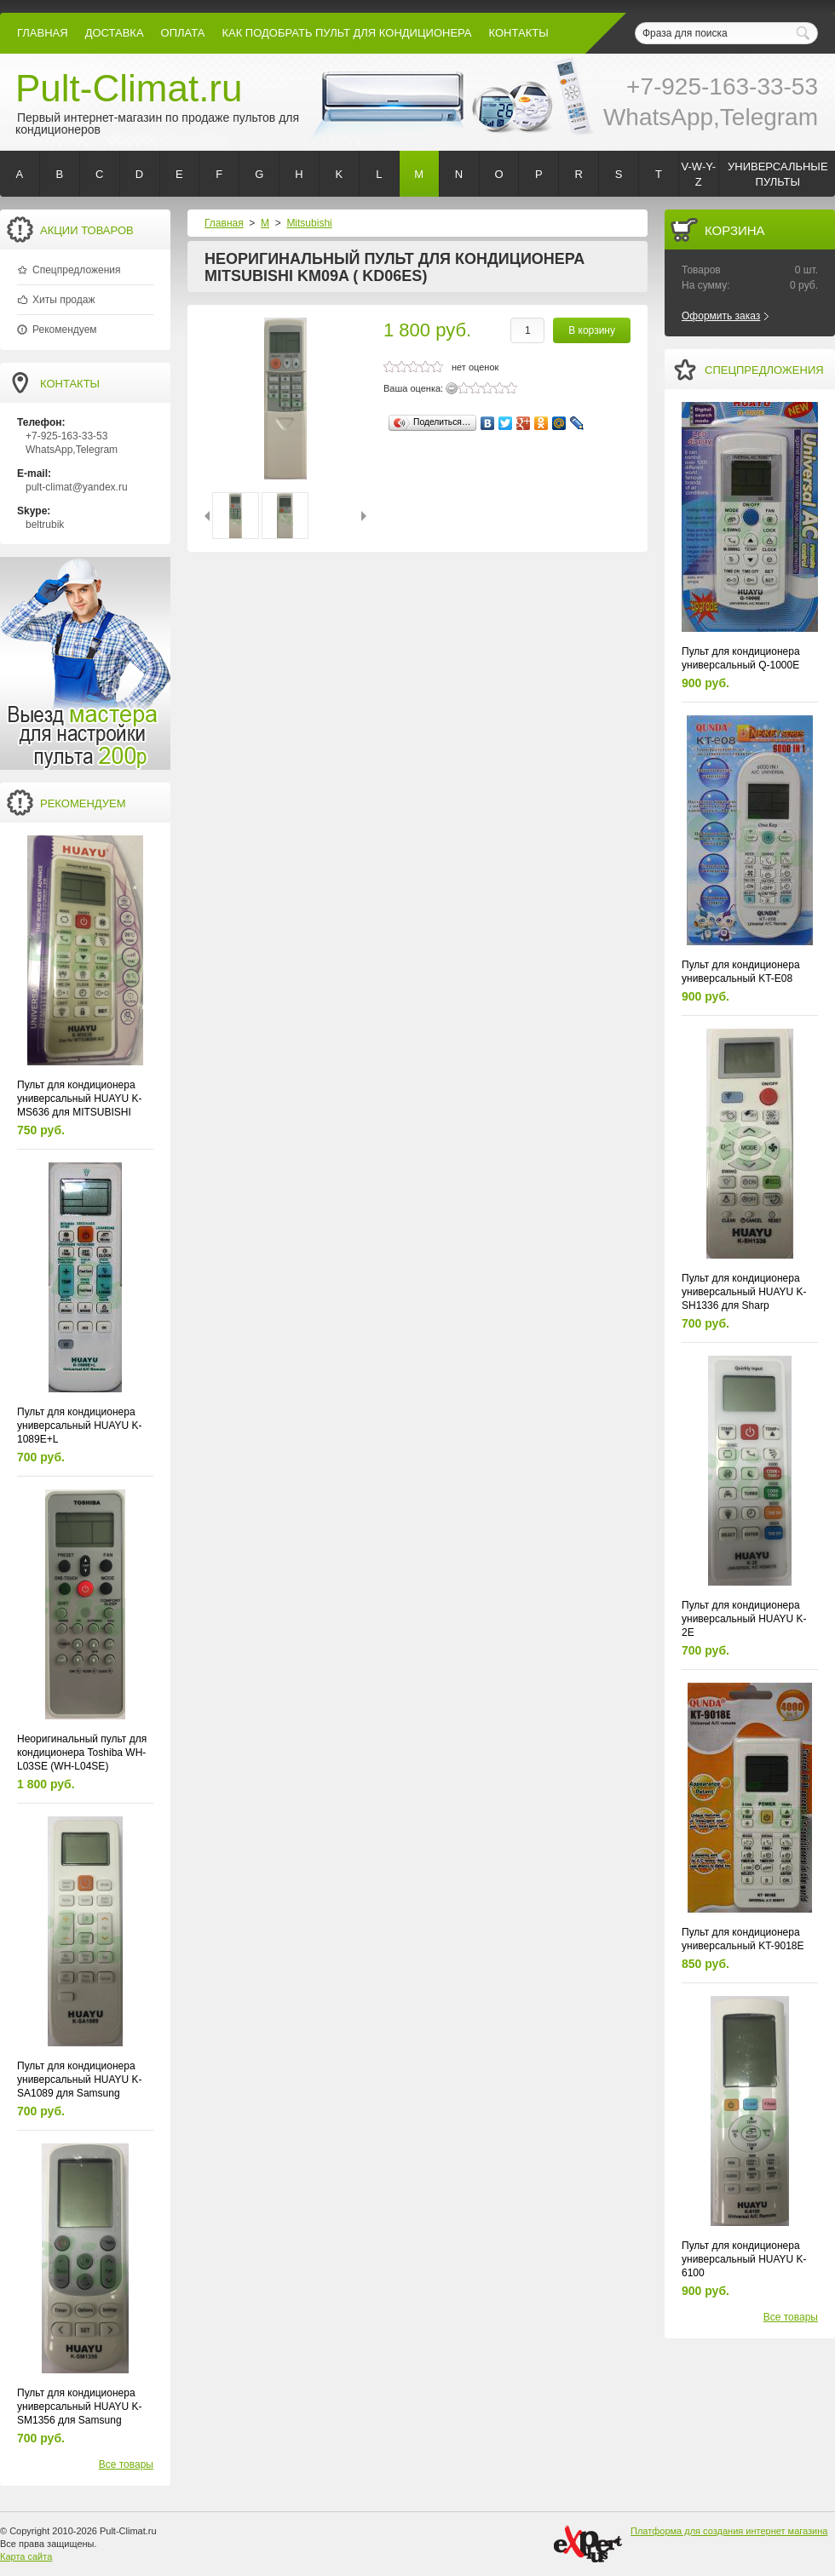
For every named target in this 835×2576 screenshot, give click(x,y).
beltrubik (45, 525)
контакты (519, 32)
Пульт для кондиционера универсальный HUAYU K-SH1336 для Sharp (744, 1291)
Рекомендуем (64, 330)
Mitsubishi (308, 223)
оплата (183, 32)
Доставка (114, 32)
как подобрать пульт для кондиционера (346, 32)
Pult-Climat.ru (129, 88)
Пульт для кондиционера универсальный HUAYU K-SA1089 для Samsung (79, 2079)
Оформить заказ (721, 316)
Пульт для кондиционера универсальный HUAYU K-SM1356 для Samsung (79, 2406)
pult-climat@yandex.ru (77, 487)
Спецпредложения (76, 270)
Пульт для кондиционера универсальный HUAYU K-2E (744, 1618)
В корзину (591, 330)
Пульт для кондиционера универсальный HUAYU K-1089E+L (79, 1425)
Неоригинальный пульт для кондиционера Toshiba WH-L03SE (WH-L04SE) (82, 1752)
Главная (42, 32)
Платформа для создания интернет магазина (729, 2531)
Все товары (126, 2464)
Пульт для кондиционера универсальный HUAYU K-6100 (744, 2259)
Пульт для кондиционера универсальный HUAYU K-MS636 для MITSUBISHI (79, 1098)
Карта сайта (26, 2556)
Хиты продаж (63, 300)
